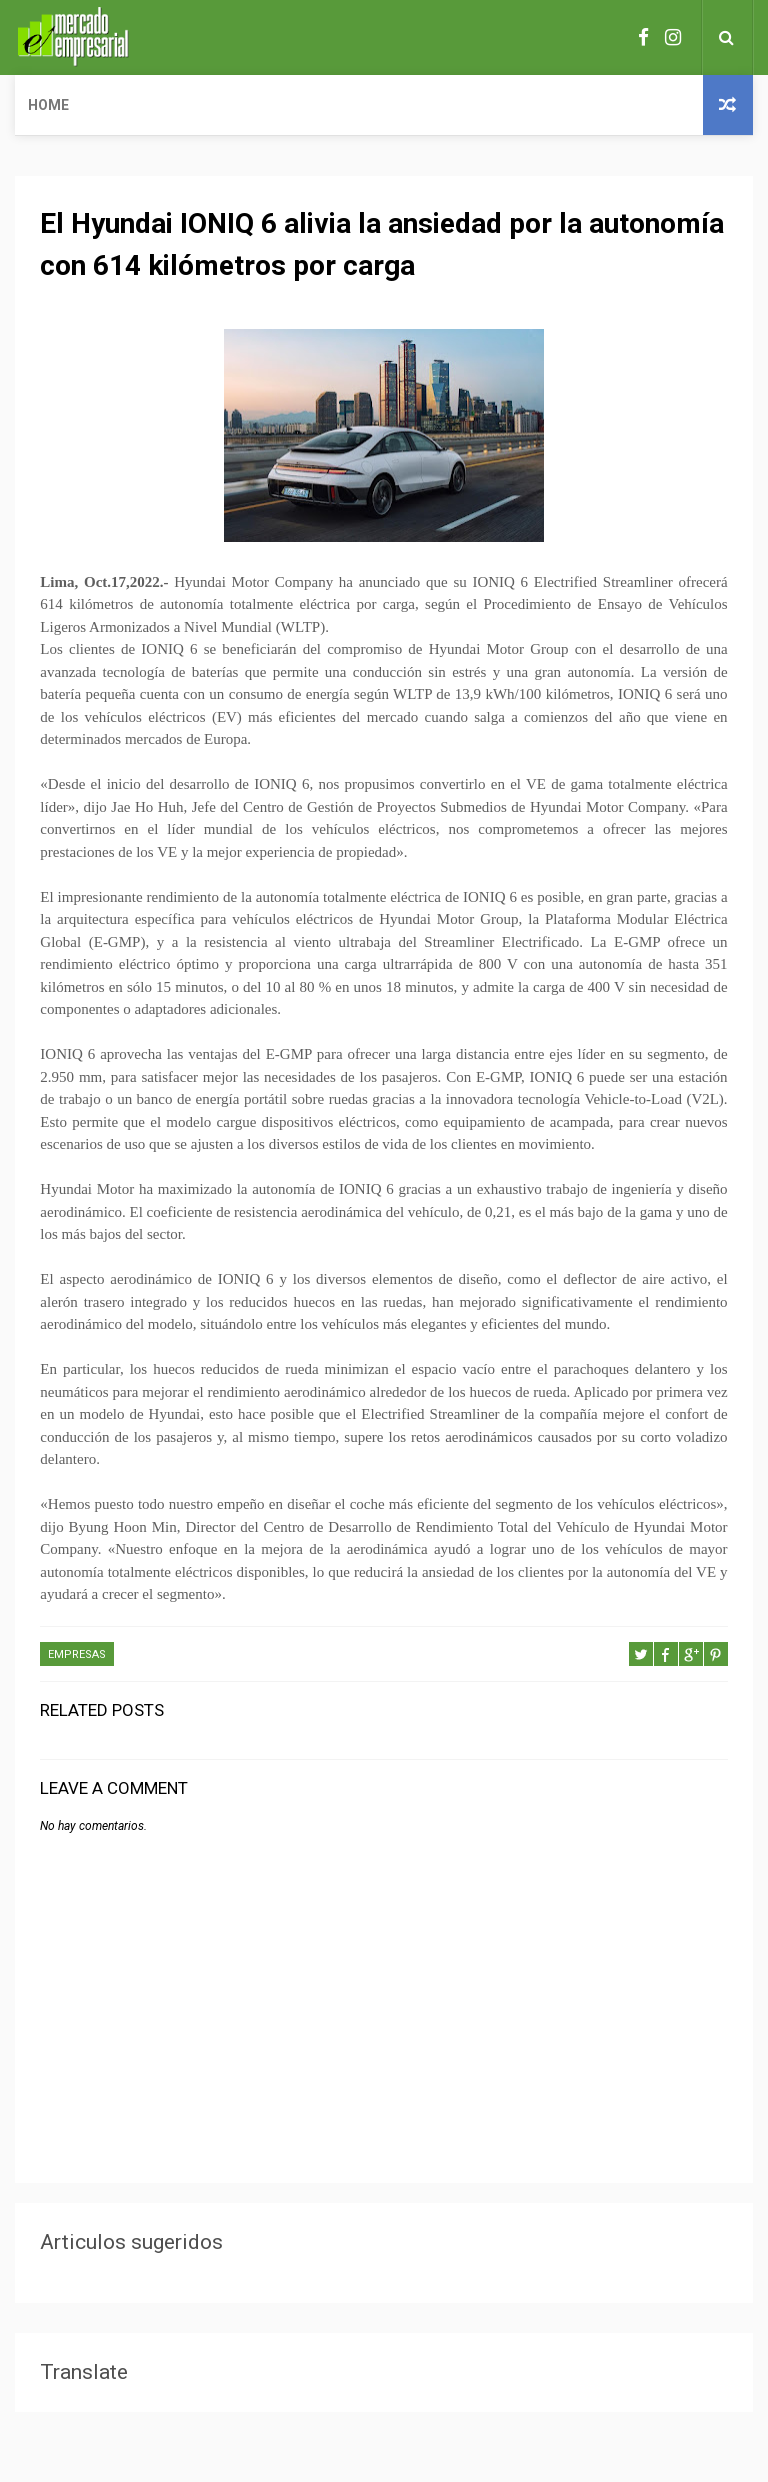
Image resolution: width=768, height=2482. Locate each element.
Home (48, 105)
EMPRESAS (77, 1654)
